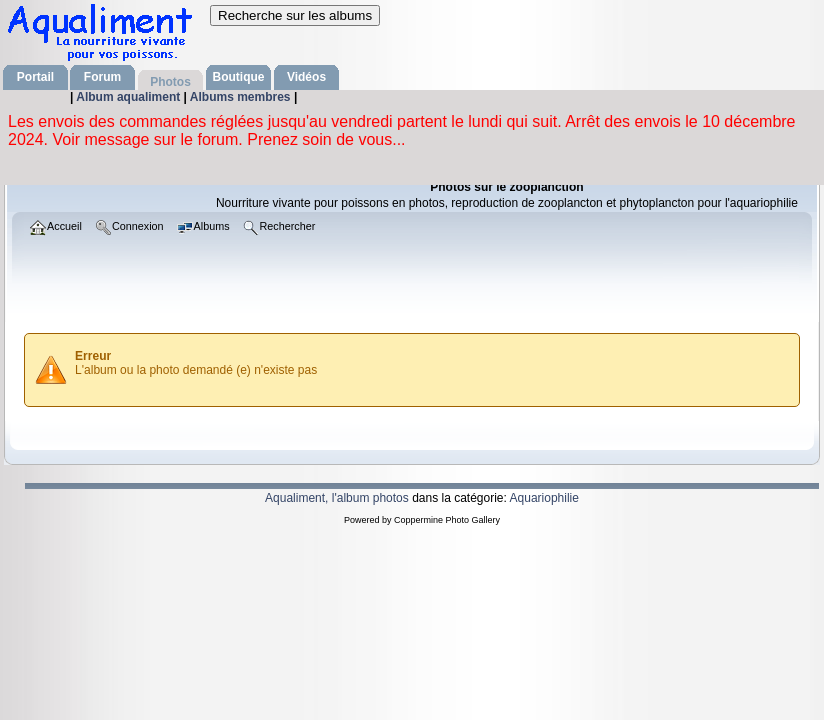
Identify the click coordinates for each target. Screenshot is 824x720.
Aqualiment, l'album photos (337, 498)
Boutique (239, 77)
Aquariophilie (544, 498)
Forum (102, 77)
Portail (35, 77)
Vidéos (306, 77)
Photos (170, 82)
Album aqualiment (129, 97)
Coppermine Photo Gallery (447, 520)
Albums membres (242, 97)
